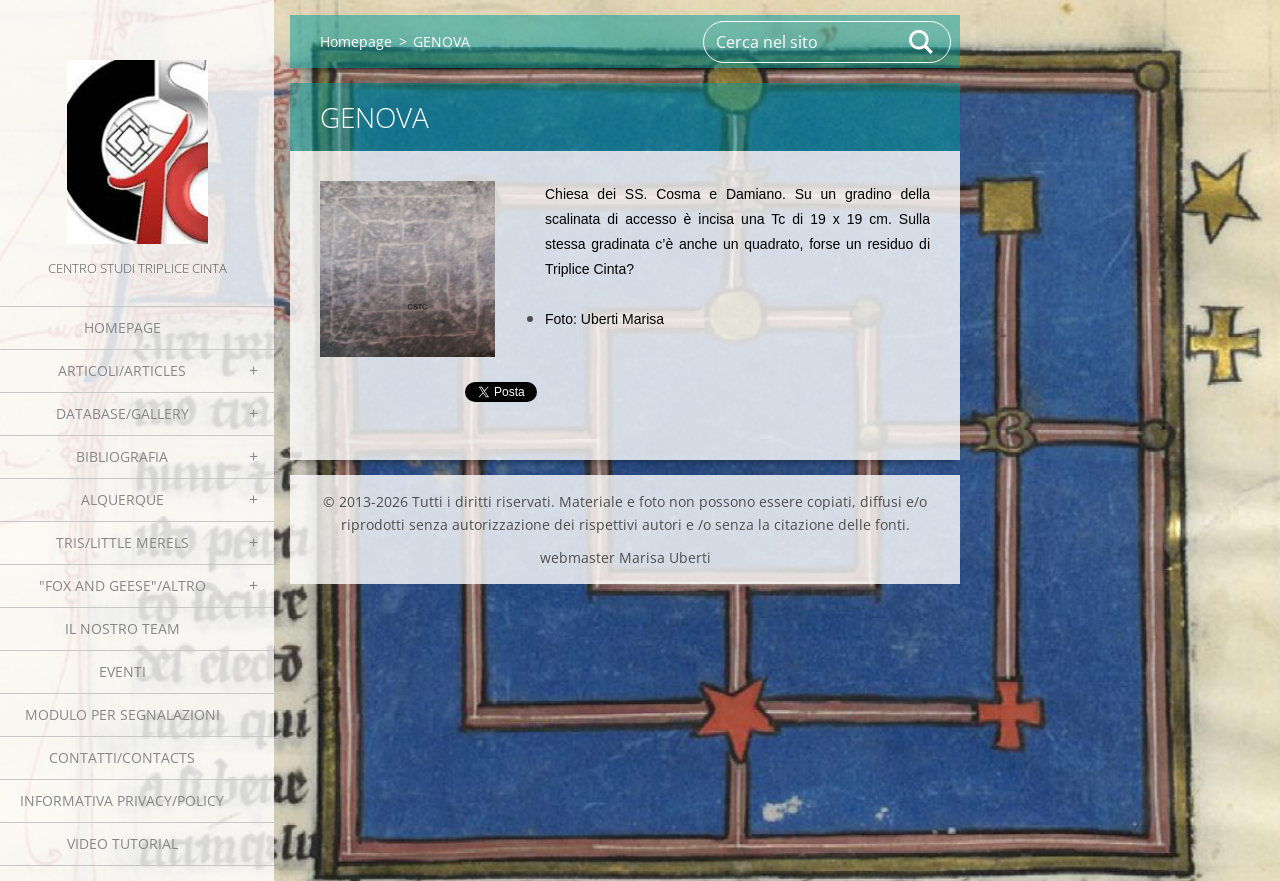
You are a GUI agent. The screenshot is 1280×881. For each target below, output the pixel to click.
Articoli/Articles (122, 370)
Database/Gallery (122, 413)
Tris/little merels (122, 542)
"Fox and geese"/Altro (122, 585)
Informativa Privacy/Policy (122, 800)
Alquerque (122, 499)
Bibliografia (122, 456)
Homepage (122, 327)
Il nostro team (122, 628)
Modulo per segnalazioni (122, 714)
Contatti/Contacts (122, 757)
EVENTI (122, 671)
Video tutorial (122, 843)
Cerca (922, 42)
